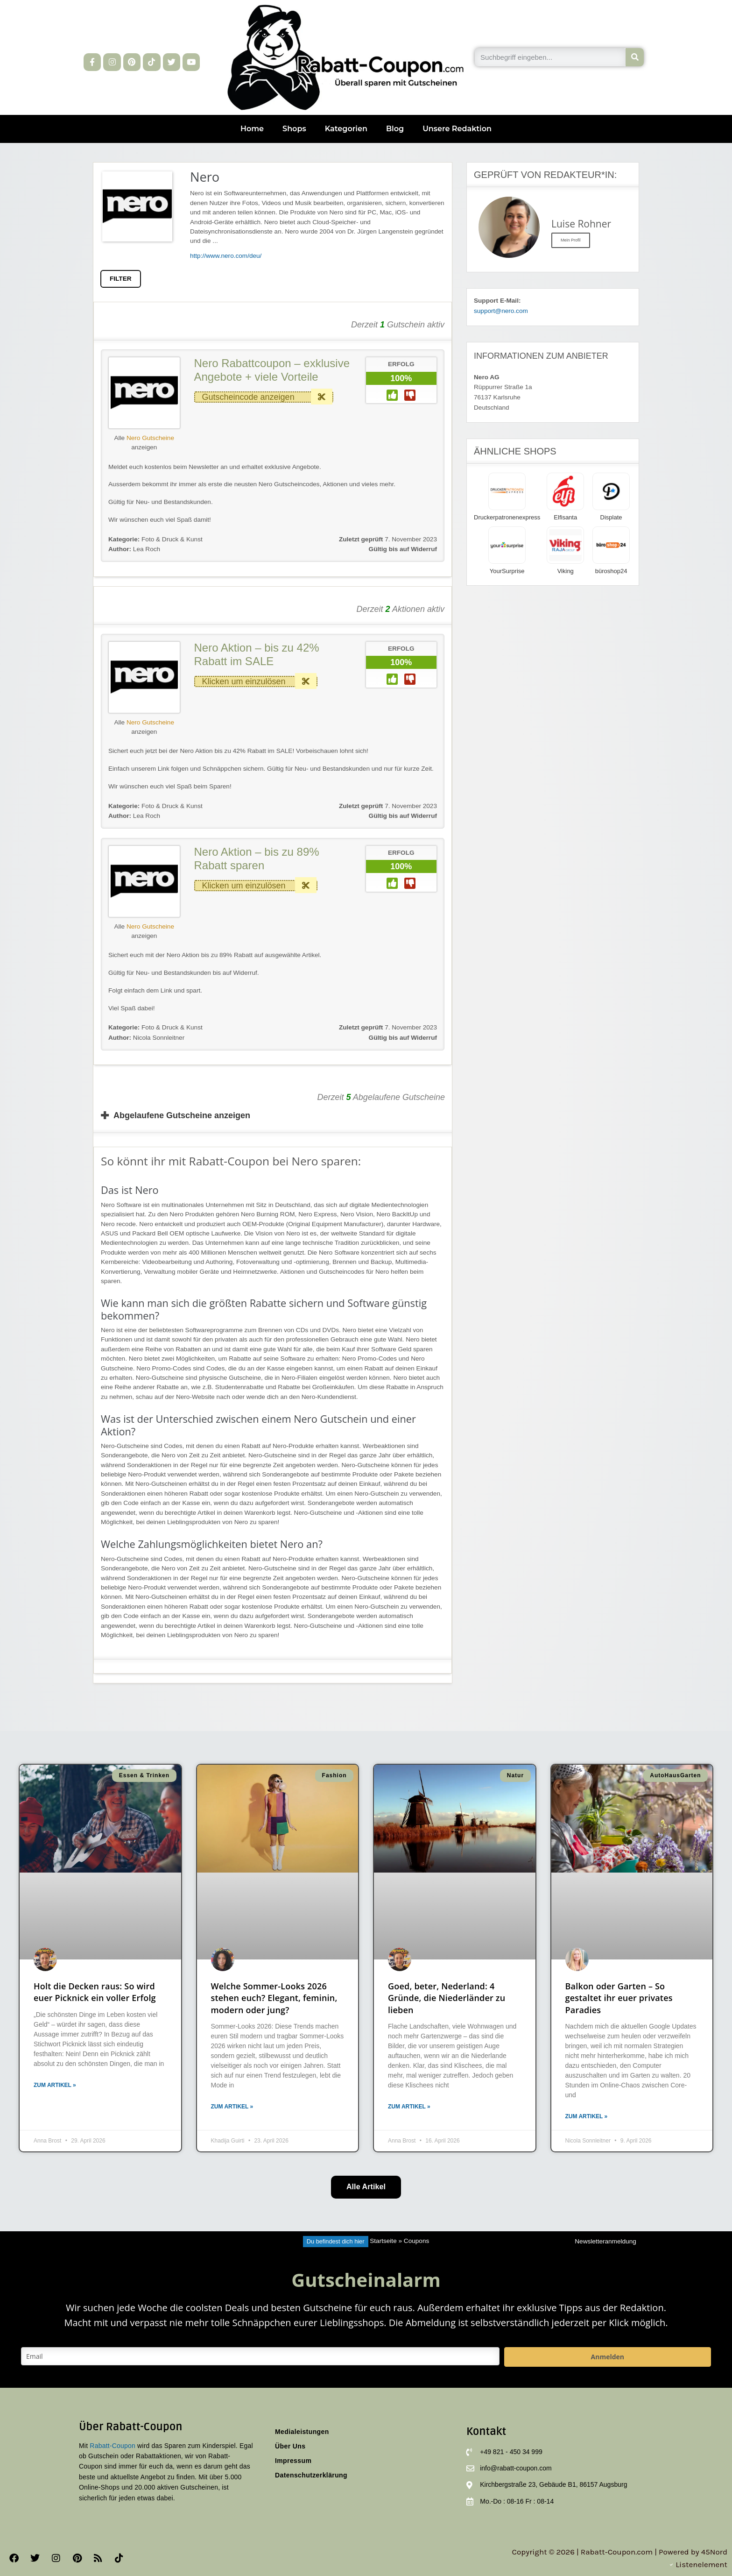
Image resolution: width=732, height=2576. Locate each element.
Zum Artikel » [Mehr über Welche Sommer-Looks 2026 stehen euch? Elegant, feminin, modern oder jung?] (232, 2106)
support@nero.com (501, 310)
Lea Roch (134, 549)
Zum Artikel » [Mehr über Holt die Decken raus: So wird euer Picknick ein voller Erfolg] (55, 2085)
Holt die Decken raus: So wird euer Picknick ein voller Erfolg (95, 1991)
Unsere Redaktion (457, 128)
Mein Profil (571, 240)
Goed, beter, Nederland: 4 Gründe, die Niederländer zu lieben (446, 1997)
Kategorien (346, 128)
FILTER (121, 278)
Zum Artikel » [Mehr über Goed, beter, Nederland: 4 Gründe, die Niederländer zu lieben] (409, 2106)
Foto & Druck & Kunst (172, 539)
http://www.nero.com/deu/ (225, 255)
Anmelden (607, 2356)
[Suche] (635, 57)
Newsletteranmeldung (605, 2241)
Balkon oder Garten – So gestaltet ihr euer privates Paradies (619, 1997)
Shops (294, 128)
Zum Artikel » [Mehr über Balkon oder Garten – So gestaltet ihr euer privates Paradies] (586, 2116)
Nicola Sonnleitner (146, 1037)
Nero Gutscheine (150, 437)
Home (252, 128)
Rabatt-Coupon (112, 2445)
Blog (395, 128)
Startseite (383, 2241)
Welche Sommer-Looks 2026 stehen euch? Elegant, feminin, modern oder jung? (274, 1997)
